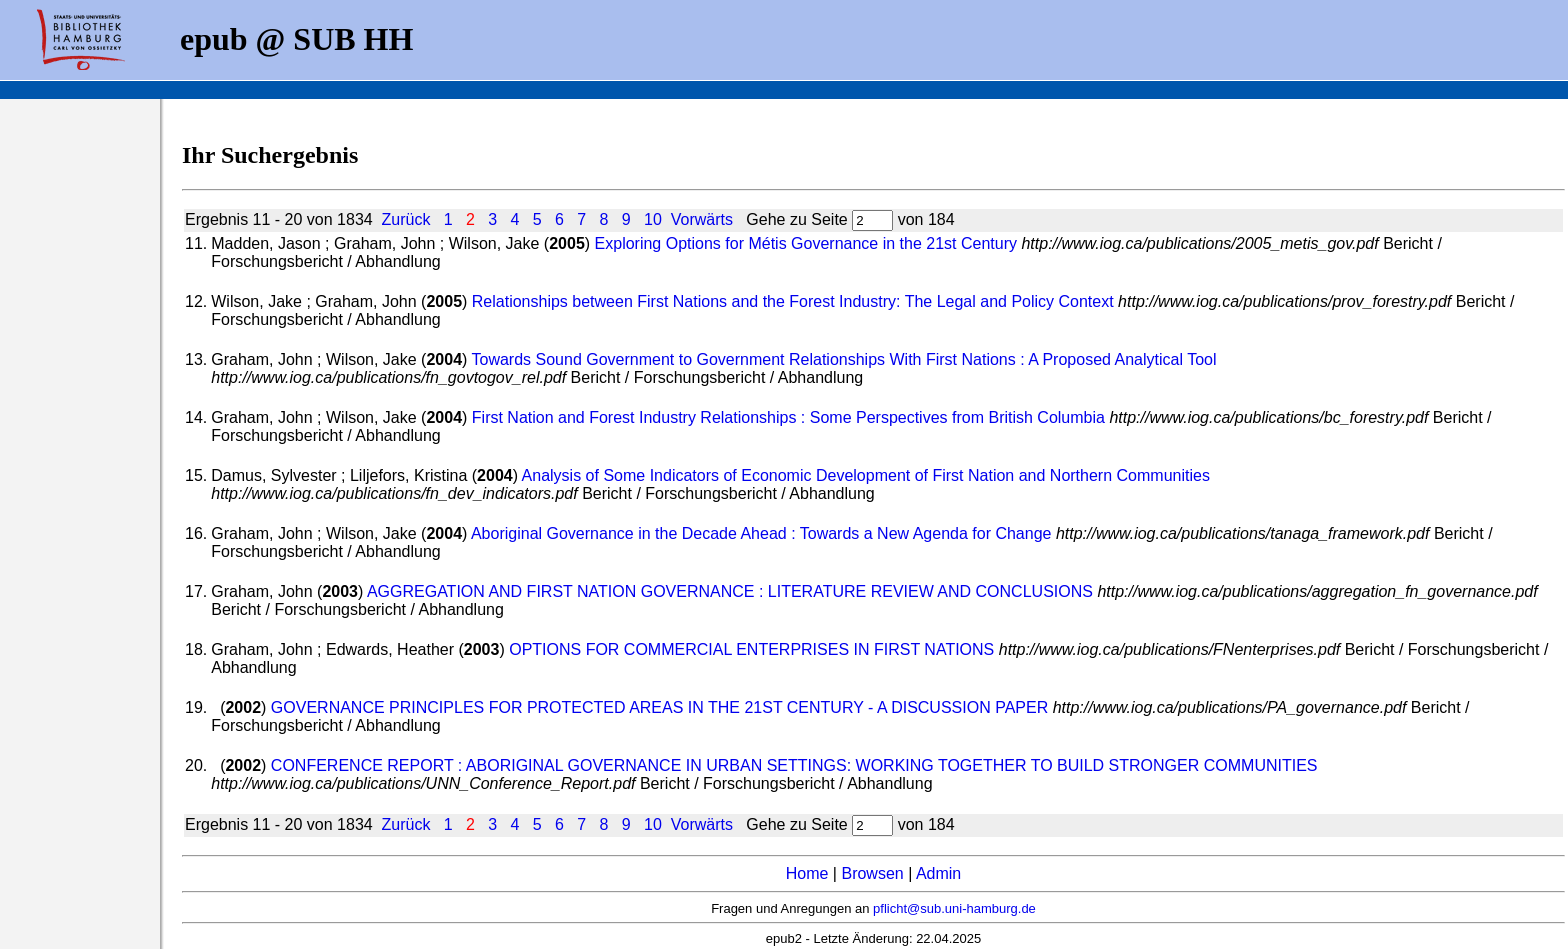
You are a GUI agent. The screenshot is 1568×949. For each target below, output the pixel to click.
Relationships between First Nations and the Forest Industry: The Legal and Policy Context (793, 301)
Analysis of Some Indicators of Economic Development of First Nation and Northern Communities (866, 475)
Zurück (406, 219)
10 (653, 219)
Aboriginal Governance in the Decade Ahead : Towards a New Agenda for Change (761, 533)
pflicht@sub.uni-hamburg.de (954, 908)
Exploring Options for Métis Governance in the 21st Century (806, 243)
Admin (938, 873)
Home (807, 873)
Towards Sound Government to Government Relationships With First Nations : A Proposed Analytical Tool (844, 359)
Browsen (872, 873)
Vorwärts (702, 219)
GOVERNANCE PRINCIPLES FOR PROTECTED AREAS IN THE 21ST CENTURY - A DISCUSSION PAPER (659, 707)
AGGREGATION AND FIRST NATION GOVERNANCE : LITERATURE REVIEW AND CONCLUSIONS (730, 591)
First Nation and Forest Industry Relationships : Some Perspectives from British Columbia (788, 417)
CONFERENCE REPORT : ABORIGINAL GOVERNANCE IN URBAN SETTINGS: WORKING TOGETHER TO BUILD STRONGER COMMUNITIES (794, 765)
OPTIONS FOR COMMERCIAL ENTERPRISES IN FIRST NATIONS (751, 649)
